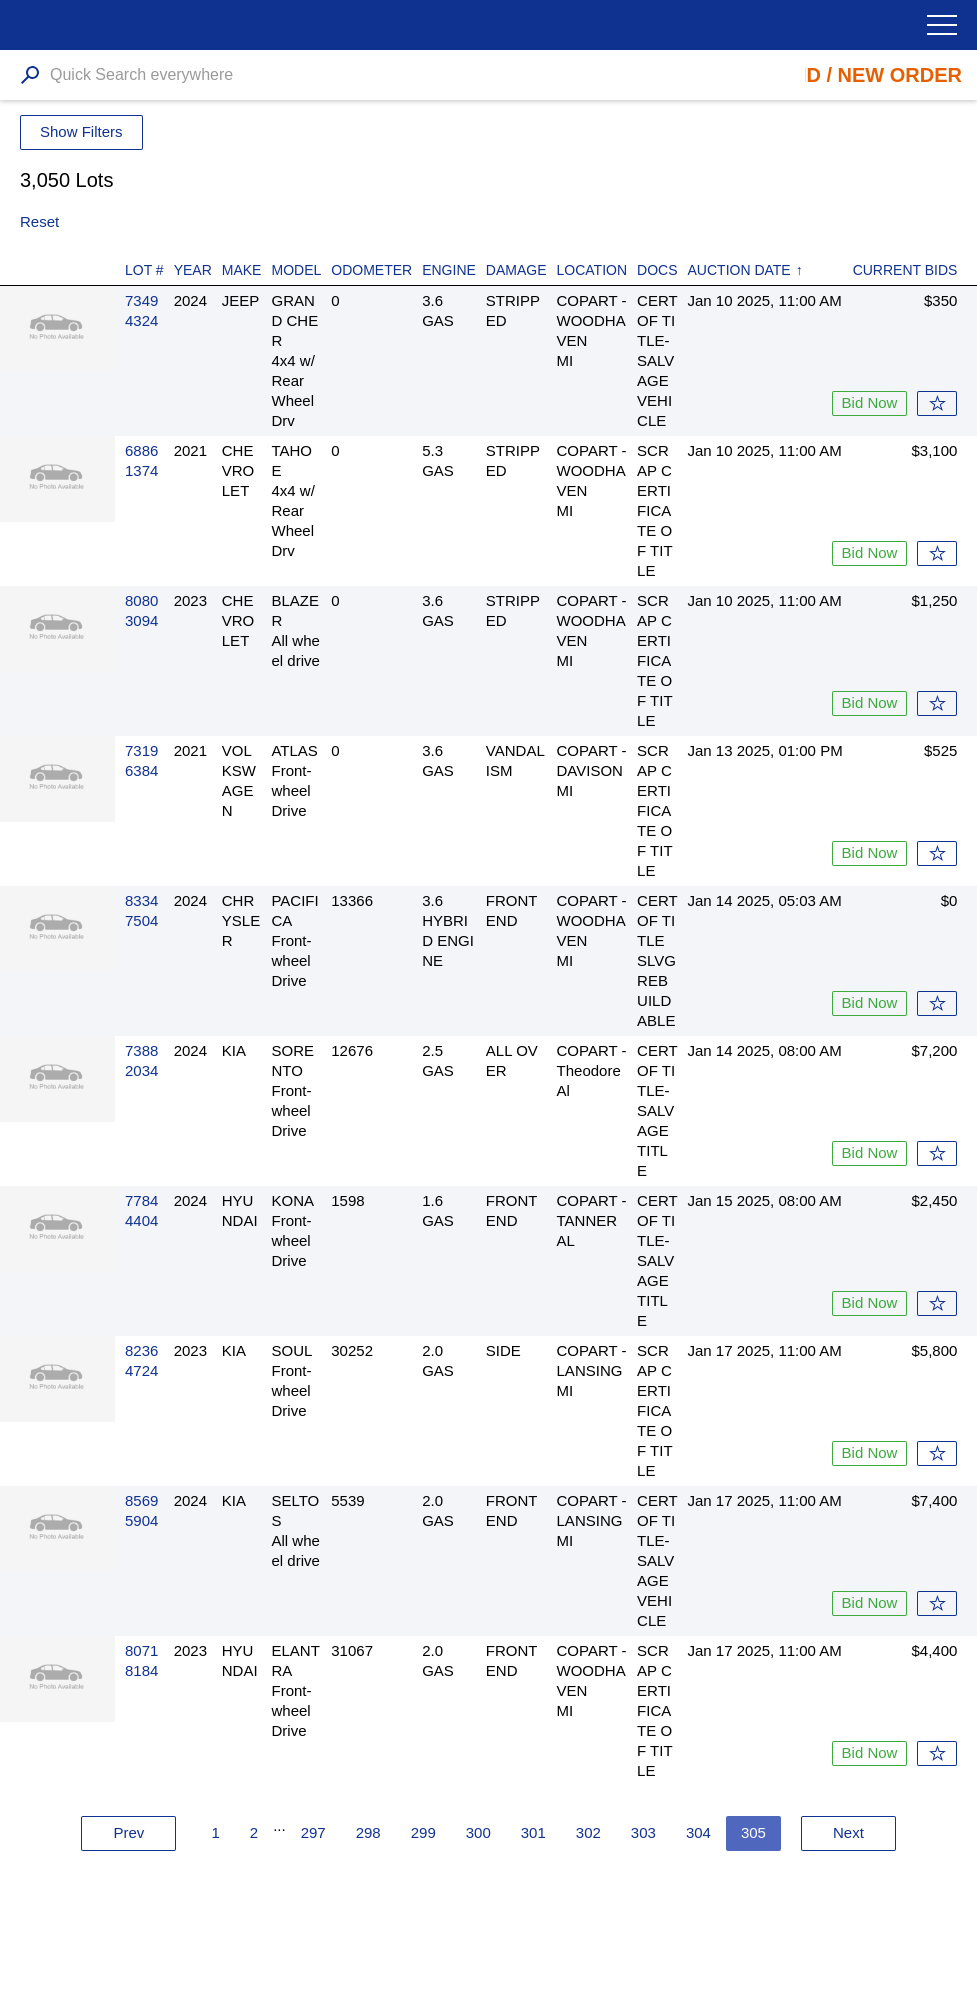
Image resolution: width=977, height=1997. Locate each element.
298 (368, 1832)
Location (592, 270)
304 (698, 1832)
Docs (657, 270)
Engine (449, 270)
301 (533, 1832)
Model (296, 270)
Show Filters (81, 131)
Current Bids (905, 270)
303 (643, 1832)
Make (242, 270)
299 (423, 1832)
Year (193, 270)
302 (588, 1832)
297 (313, 1832)
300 (478, 1832)
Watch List (937, 403)
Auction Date (739, 270)
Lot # (144, 270)
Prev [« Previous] (129, 1832)
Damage (516, 270)
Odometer (371, 270)
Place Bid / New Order (837, 75)
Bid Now (870, 402)
